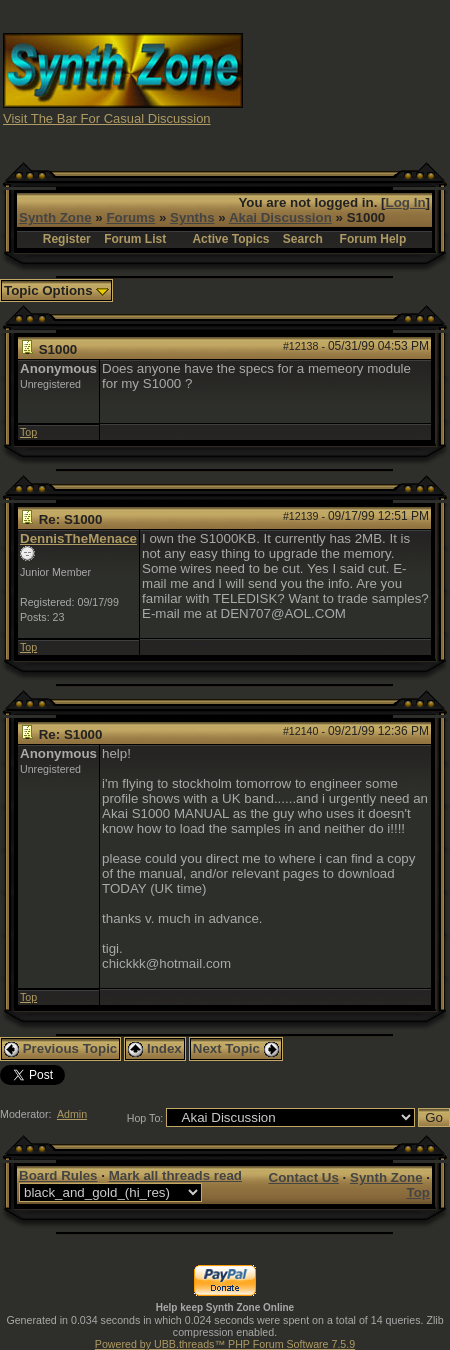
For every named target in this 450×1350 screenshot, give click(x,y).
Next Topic (236, 1048)
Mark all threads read (175, 1175)
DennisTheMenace (78, 538)
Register (67, 239)
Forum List (135, 239)
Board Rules (58, 1175)
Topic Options (56, 290)
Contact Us (304, 1177)
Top (28, 432)
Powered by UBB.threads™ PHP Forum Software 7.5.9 (225, 1344)
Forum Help (373, 239)
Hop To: (145, 1118)
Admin (72, 1114)
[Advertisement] (347, 78)
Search (303, 239)
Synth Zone (55, 217)
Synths (192, 217)
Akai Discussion (280, 217)
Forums (130, 217)
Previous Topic (60, 1048)
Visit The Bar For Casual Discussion (107, 118)
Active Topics (230, 239)
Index (155, 1048)
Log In (406, 202)
